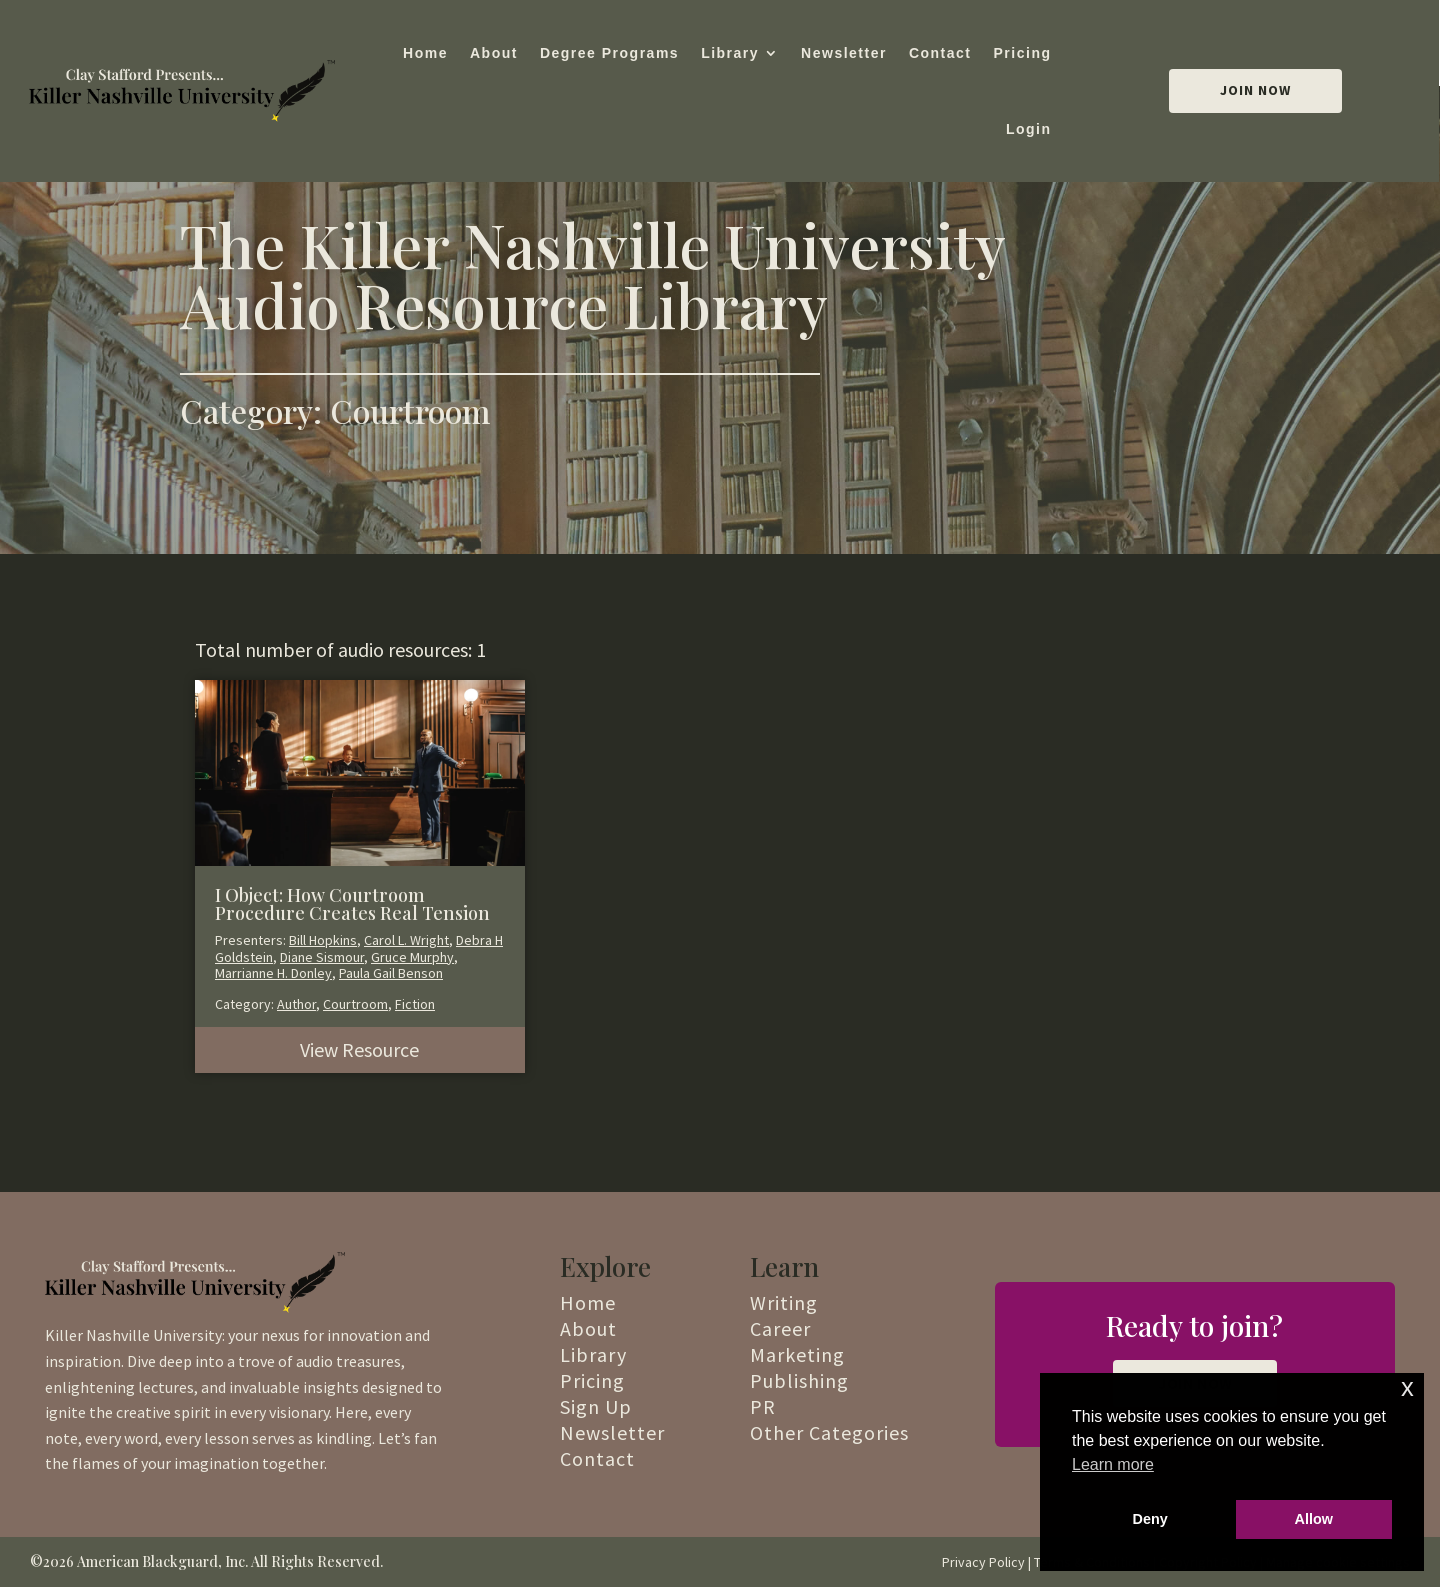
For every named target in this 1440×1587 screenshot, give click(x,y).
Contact (940, 53)
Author (296, 1004)
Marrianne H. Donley (273, 973)
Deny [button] (1150, 1519)
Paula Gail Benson (391, 973)
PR (763, 1406)
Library (730, 53)
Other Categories (829, 1432)
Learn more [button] (1113, 1464)
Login (1029, 129)
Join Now (1255, 90)
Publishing (799, 1380)
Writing (784, 1302)
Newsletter (844, 53)
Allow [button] (1314, 1519)
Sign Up (596, 1406)
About (494, 53)
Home (425, 53)
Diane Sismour (322, 957)
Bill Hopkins (323, 940)
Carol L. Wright (406, 940)
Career (780, 1328)
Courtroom (355, 1004)
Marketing (797, 1354)
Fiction (415, 1004)
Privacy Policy (983, 1562)
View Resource (359, 1049)
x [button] (1407, 1387)
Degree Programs (609, 53)
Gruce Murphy (412, 957)
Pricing (1023, 53)
